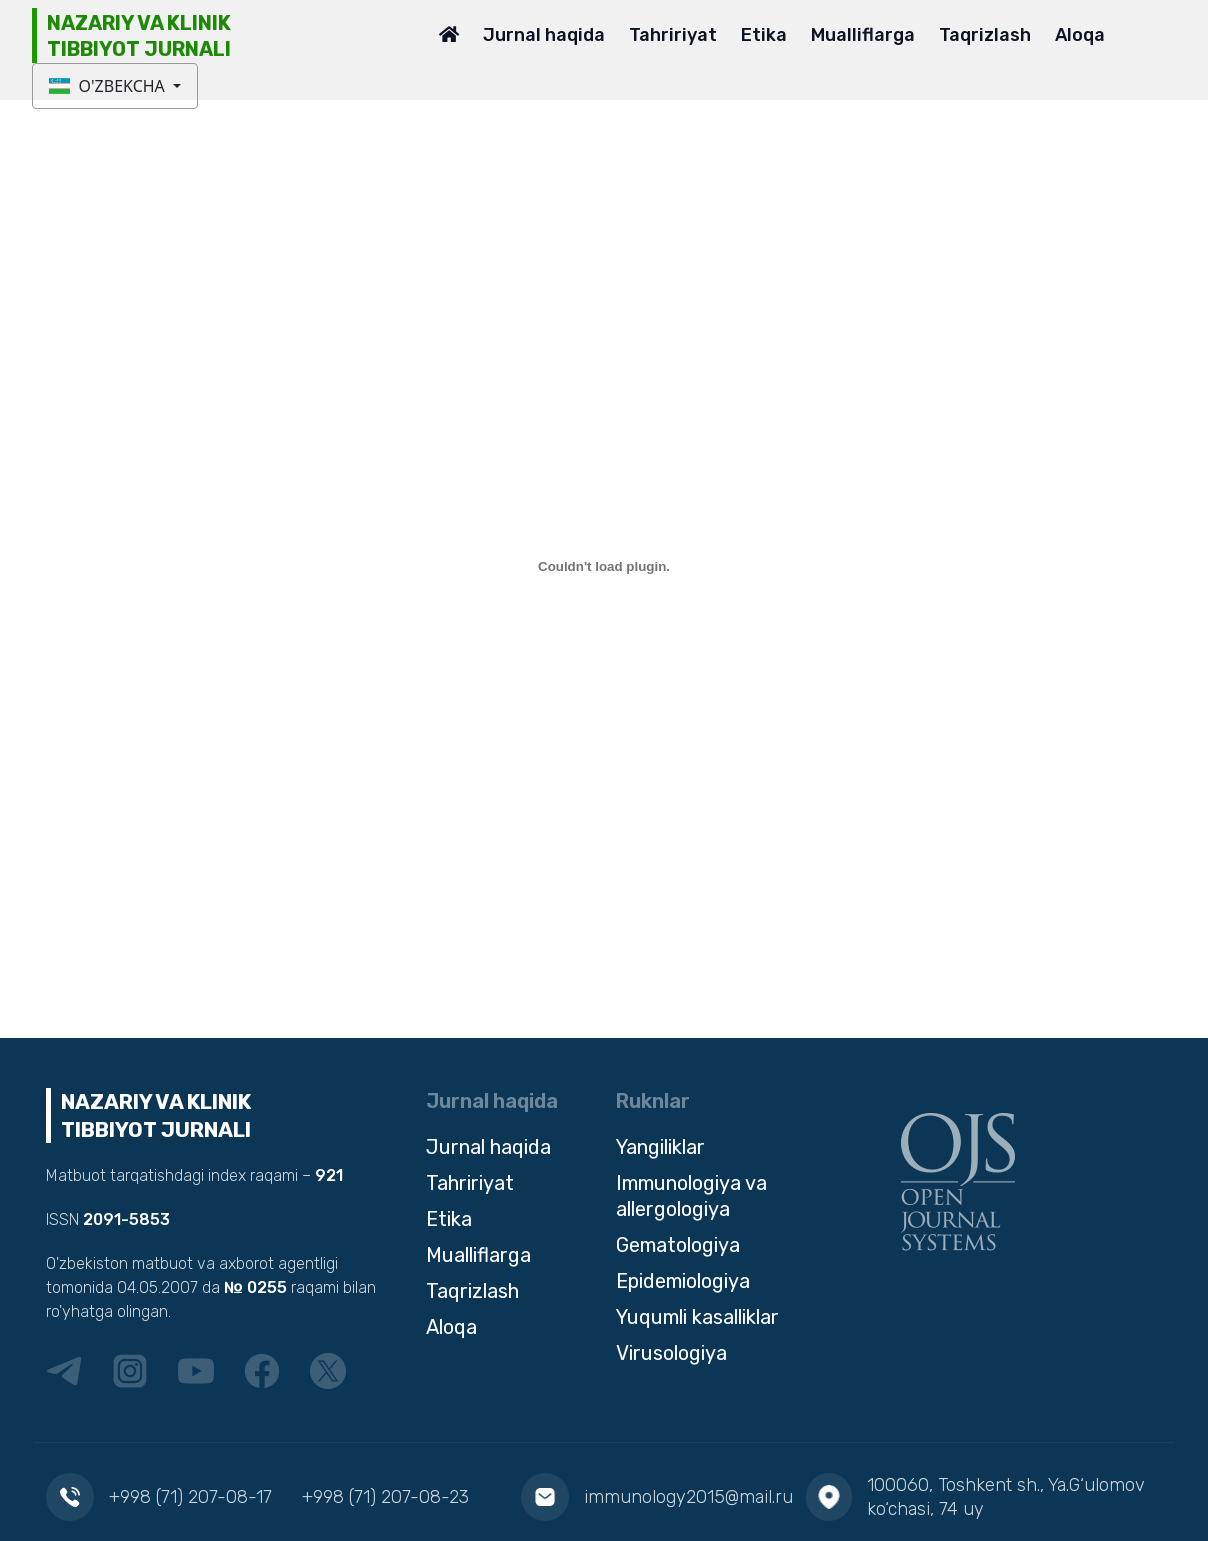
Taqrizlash (985, 35)
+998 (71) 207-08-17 (190, 1497)
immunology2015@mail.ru (688, 1497)
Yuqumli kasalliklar (697, 1317)
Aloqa (1080, 35)
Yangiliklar (660, 1147)
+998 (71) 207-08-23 (385, 1497)
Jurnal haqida (544, 35)
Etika (764, 35)
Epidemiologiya (683, 1281)
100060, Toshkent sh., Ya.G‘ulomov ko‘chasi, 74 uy (1006, 1497)
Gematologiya (678, 1245)
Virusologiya (671, 1353)
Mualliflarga (863, 35)
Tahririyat (673, 35)
